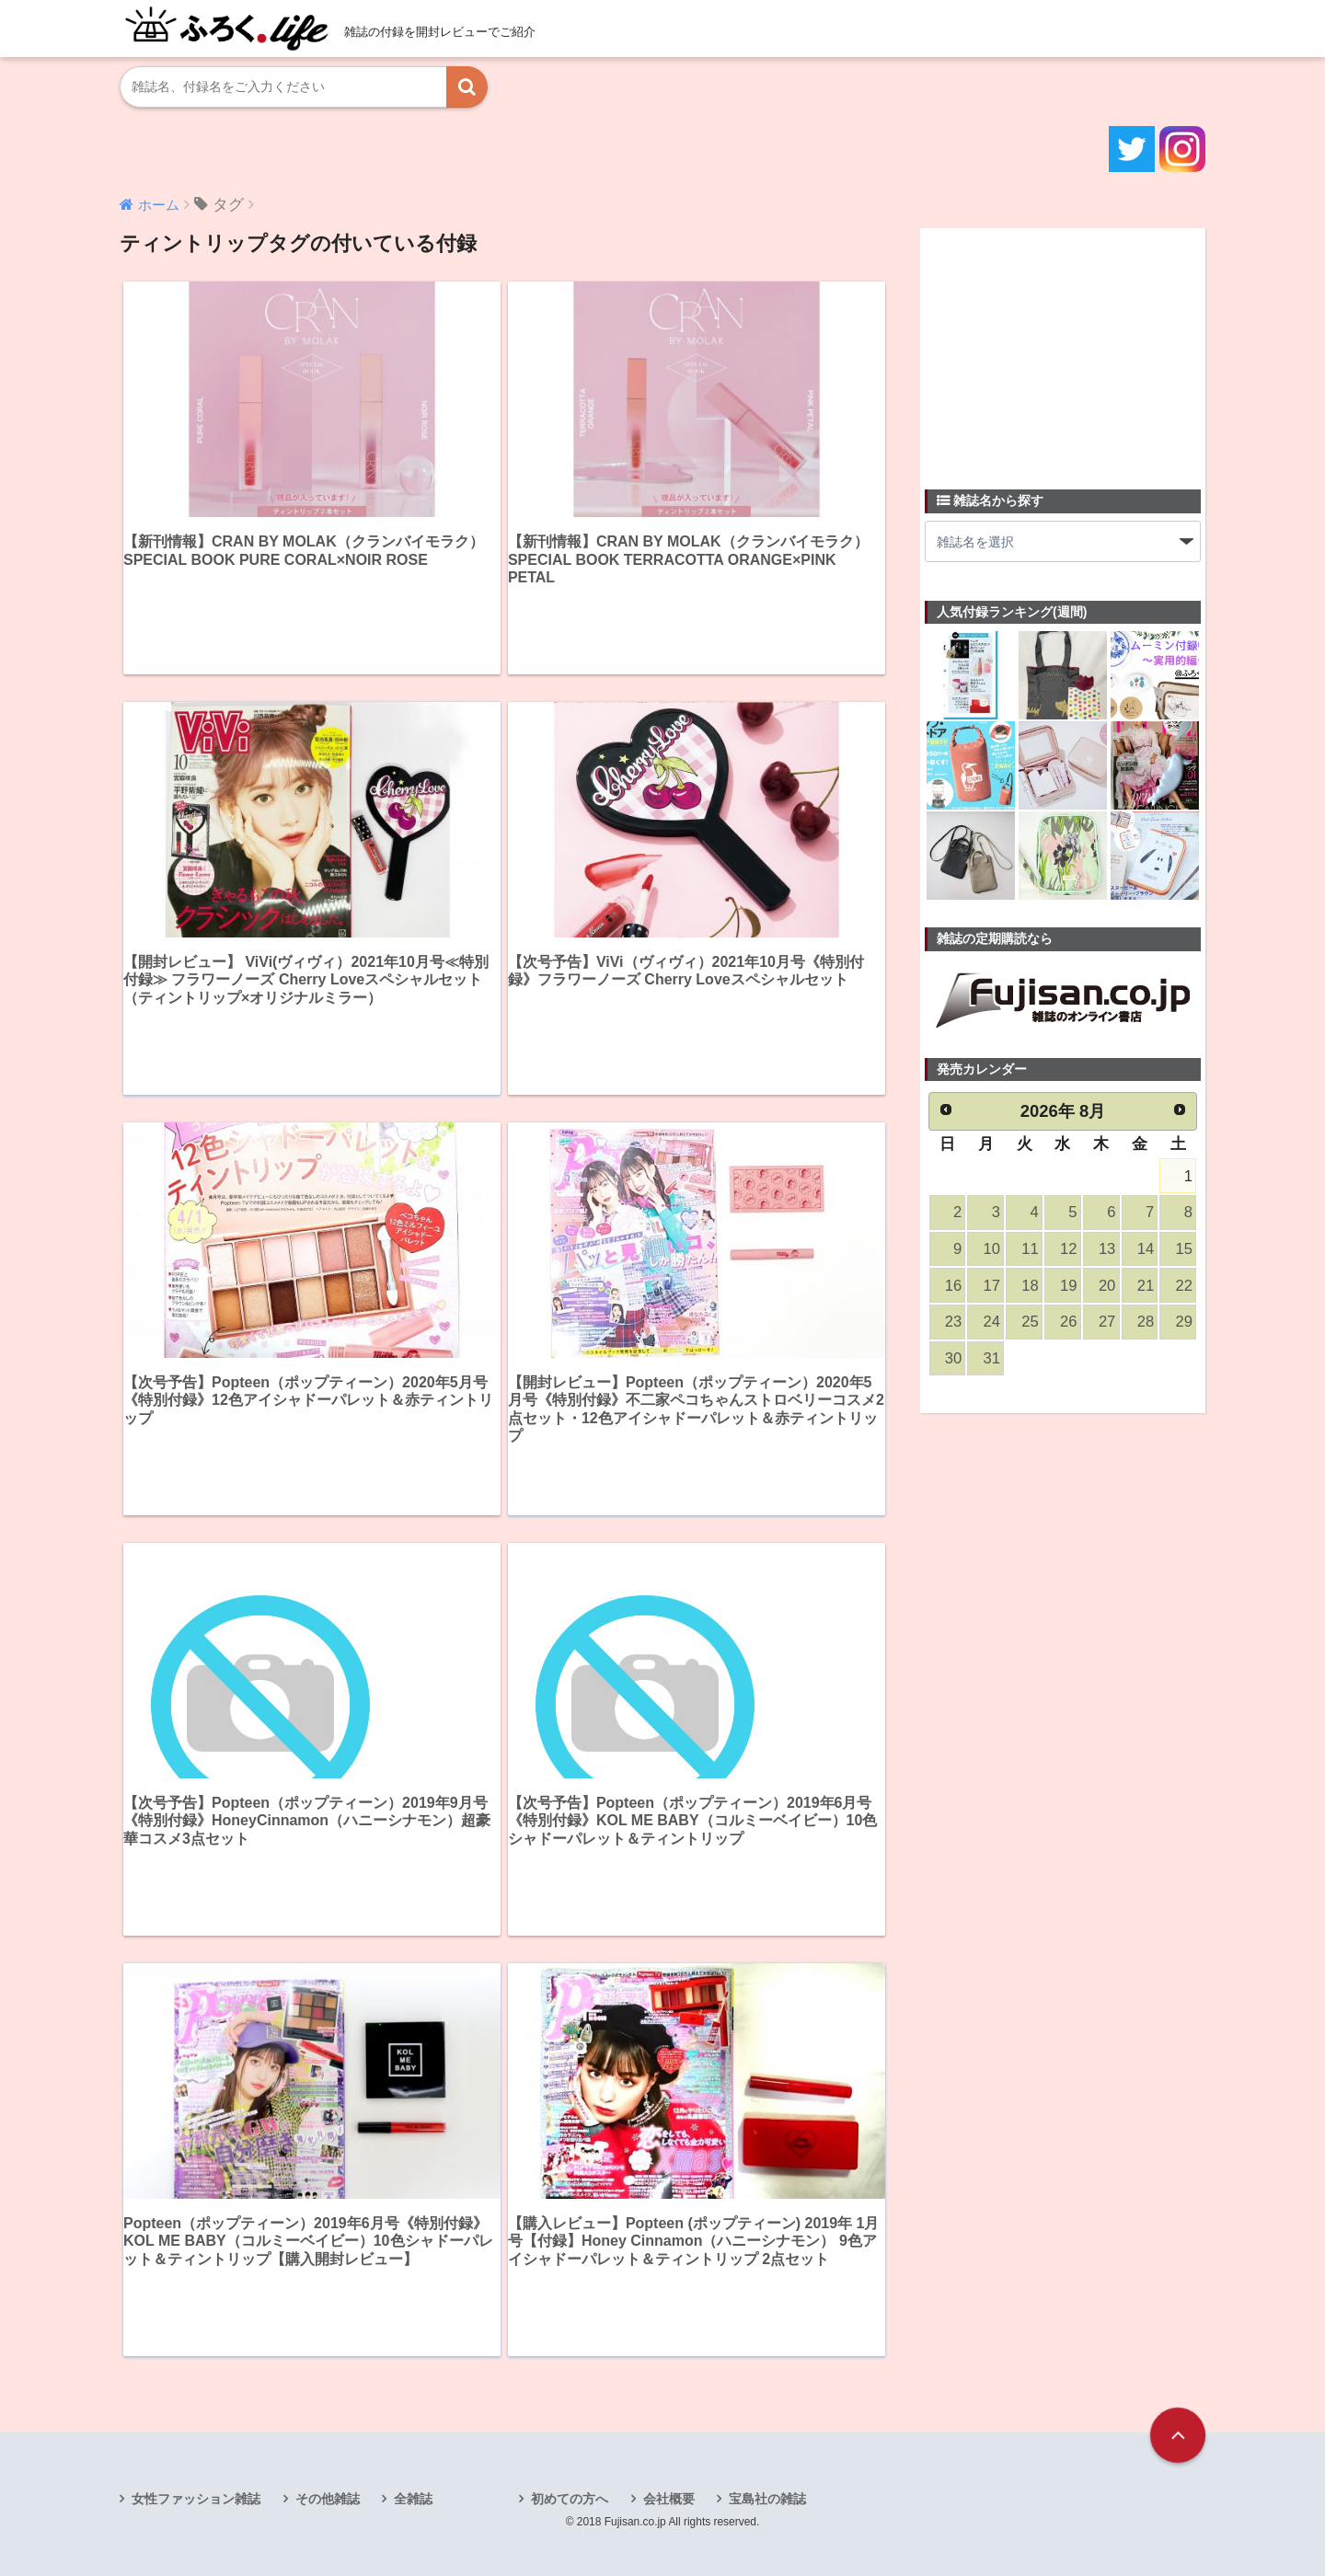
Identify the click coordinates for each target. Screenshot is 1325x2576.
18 (1029, 1285)
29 (1184, 1321)
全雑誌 (413, 2498)
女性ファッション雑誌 (196, 2498)
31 (992, 1358)
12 (1068, 1249)
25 (1029, 1321)
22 (1184, 1285)
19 (1068, 1285)
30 (953, 1358)
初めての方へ (569, 2498)
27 (1107, 1321)
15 (1184, 1249)
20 (1107, 1285)
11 (1029, 1249)
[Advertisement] (1063, 348)
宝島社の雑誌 (767, 2498)
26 (1068, 1321)
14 (1145, 1249)
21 (1145, 1285)
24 (992, 1321)
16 (953, 1285)
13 (1107, 1249)
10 (992, 1249)
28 (1145, 1321)
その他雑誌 (327, 2498)
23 (953, 1321)
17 (992, 1285)
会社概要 (669, 2498)
